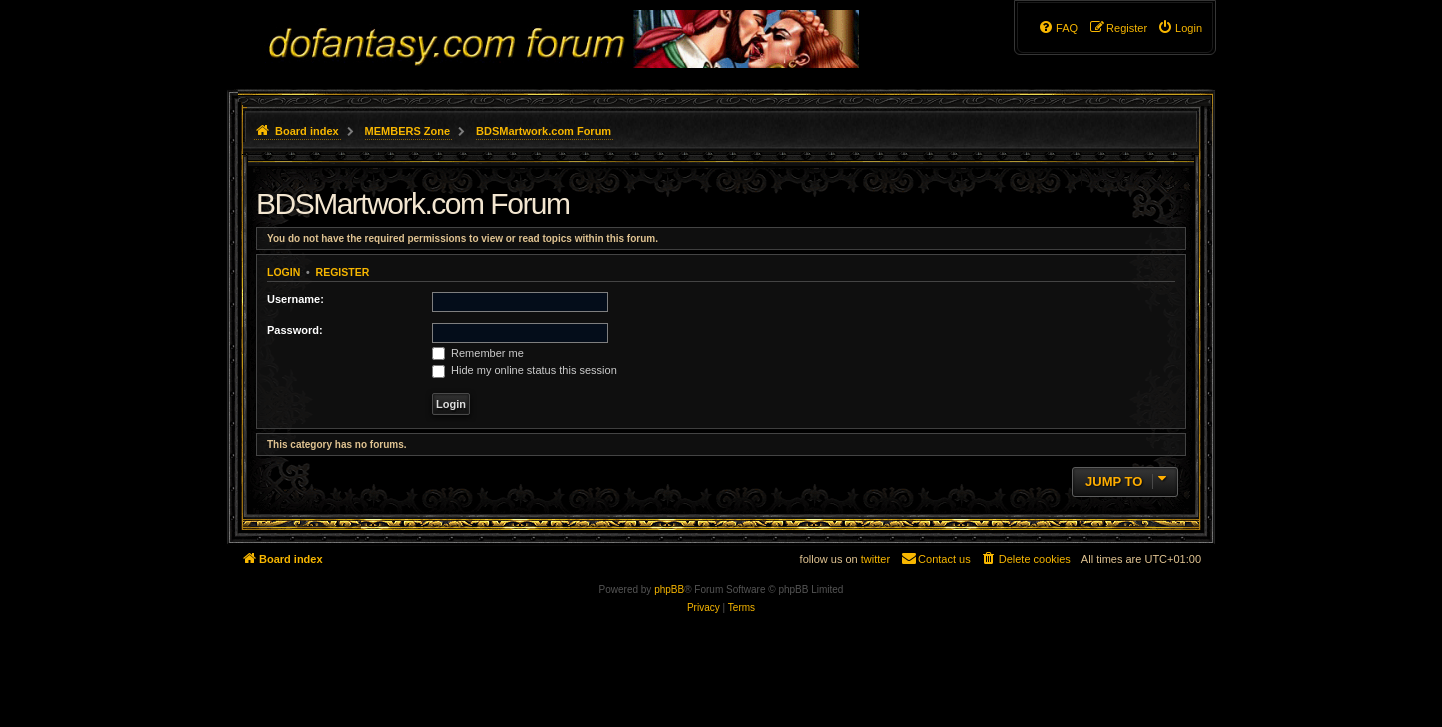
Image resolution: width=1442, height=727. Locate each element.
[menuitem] (1179, 28)
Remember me (478, 353)
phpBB (669, 589)
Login (283, 272)
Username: (295, 299)
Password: (295, 330)
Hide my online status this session (524, 370)
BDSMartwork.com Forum (413, 203)
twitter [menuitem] (875, 559)
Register (343, 272)
